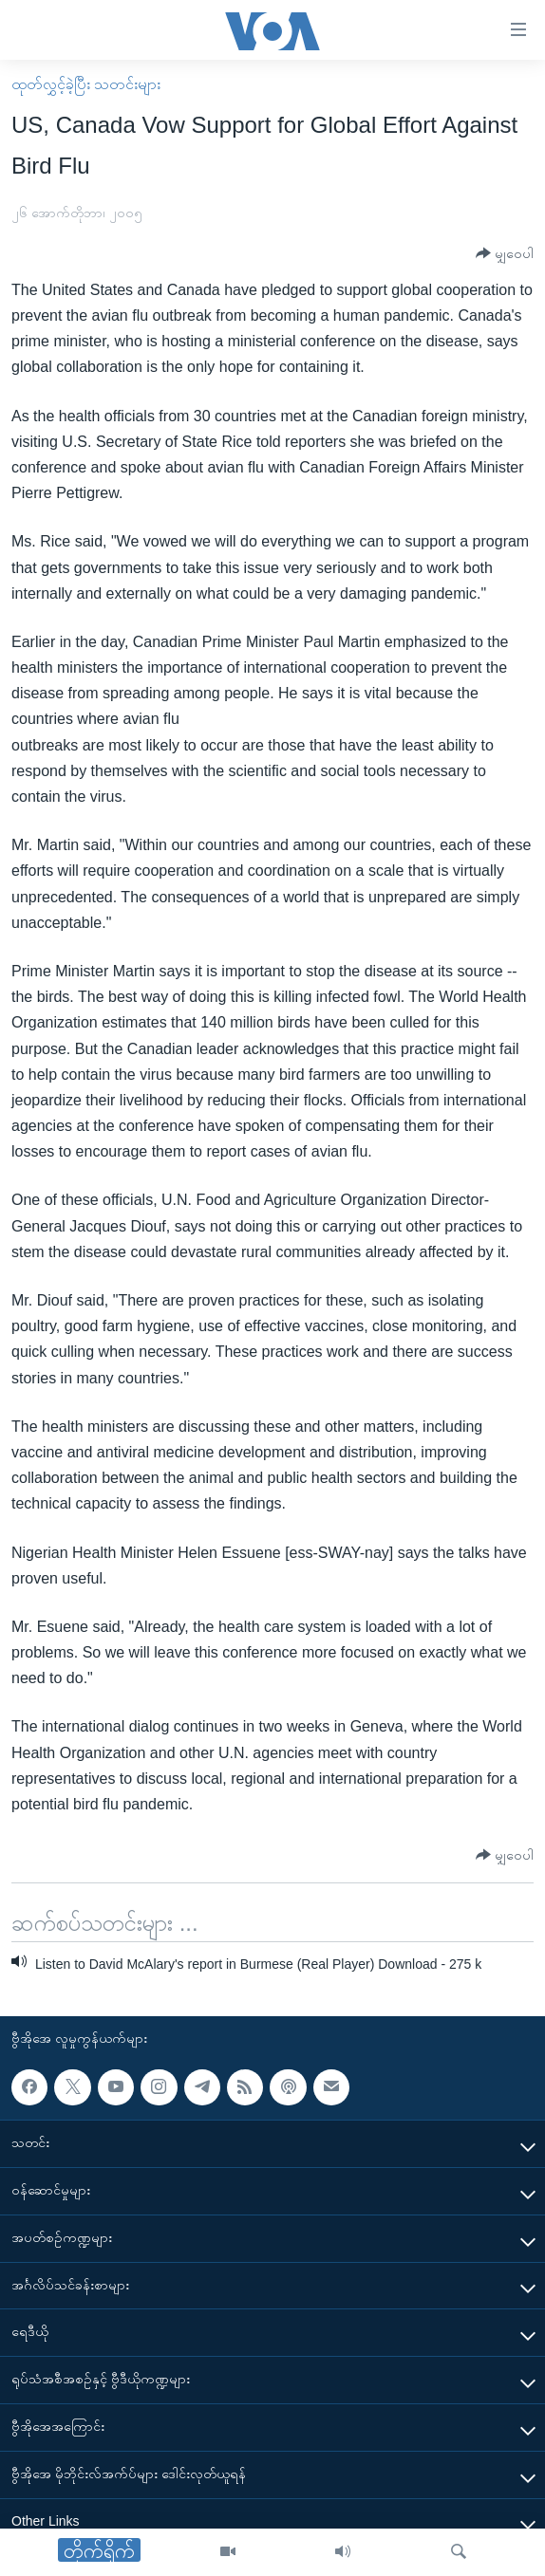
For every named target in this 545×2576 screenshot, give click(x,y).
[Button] (505, 254)
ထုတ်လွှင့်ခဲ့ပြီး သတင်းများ (85, 84)
